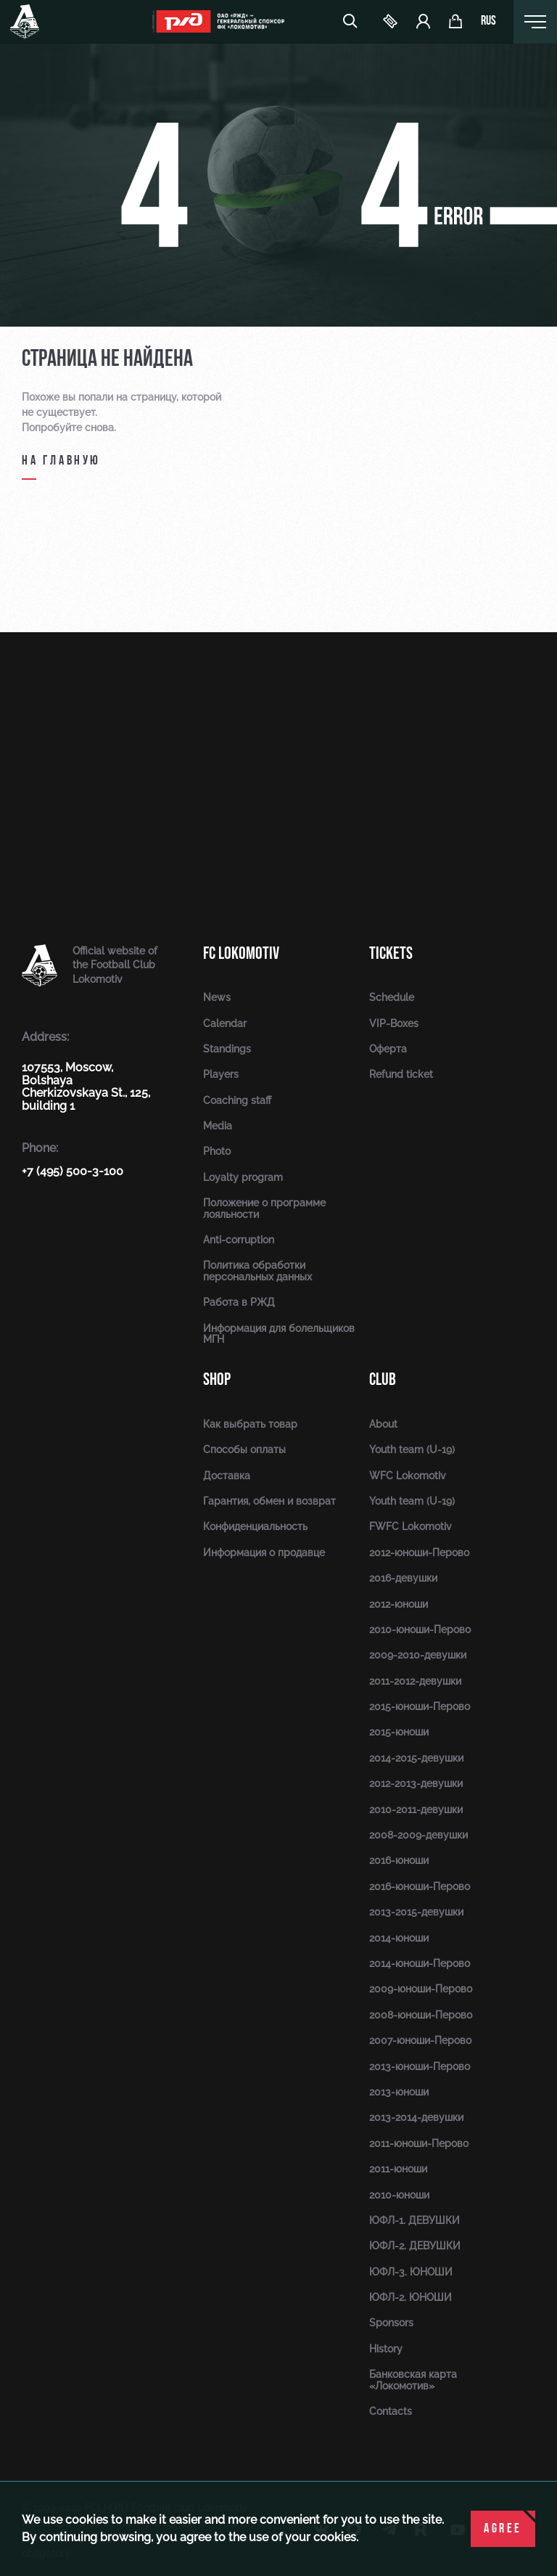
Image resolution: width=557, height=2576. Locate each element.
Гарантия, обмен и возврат (269, 1501)
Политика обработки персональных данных (257, 1270)
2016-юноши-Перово (419, 1886)
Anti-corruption (238, 1240)
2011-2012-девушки (415, 1681)
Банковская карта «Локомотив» (413, 2379)
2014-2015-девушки (416, 1758)
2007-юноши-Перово (420, 2040)
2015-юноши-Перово (419, 1706)
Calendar (225, 1023)
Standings (227, 1049)
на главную (61, 461)
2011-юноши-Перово (419, 2143)
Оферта (388, 1049)
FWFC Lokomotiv (410, 1526)
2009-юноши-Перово (420, 1989)
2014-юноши (399, 1938)
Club (382, 1379)
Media (217, 1126)
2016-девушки (403, 1578)
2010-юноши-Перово (420, 1629)
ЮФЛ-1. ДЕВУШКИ (414, 2220)
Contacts (390, 2411)
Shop (217, 1379)
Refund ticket (401, 1074)
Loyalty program (243, 1177)
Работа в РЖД (239, 1302)
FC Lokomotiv (241, 953)
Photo (217, 1151)
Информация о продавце (264, 1552)
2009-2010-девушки (417, 1655)
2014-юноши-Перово (419, 1963)
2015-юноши (399, 1732)
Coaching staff (237, 1100)
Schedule (391, 997)
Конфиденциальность (255, 1526)
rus (488, 21)
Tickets (391, 953)
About (383, 1424)
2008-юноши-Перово (420, 2015)
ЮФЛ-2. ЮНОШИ (410, 2297)
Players (221, 1074)
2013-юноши (399, 2092)
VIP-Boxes (393, 1023)
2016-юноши (399, 1860)
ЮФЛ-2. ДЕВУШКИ (415, 2246)
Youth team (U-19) (412, 1449)
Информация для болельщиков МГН (279, 1333)
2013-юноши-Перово (419, 2066)
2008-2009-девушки (418, 1835)
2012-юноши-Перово (419, 1552)
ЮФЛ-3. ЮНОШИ (411, 2272)
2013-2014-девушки (416, 2117)
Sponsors (391, 2322)
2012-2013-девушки (416, 1783)
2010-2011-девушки (416, 1809)
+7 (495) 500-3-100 (72, 1171)
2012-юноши (398, 1604)
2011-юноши (398, 2169)
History (386, 2349)
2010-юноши (399, 2195)
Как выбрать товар (250, 1424)
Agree (503, 2529)
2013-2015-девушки (416, 1912)
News (217, 997)
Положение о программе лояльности (264, 1208)
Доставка (226, 1475)
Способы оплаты (244, 1449)
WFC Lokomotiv (407, 1475)
